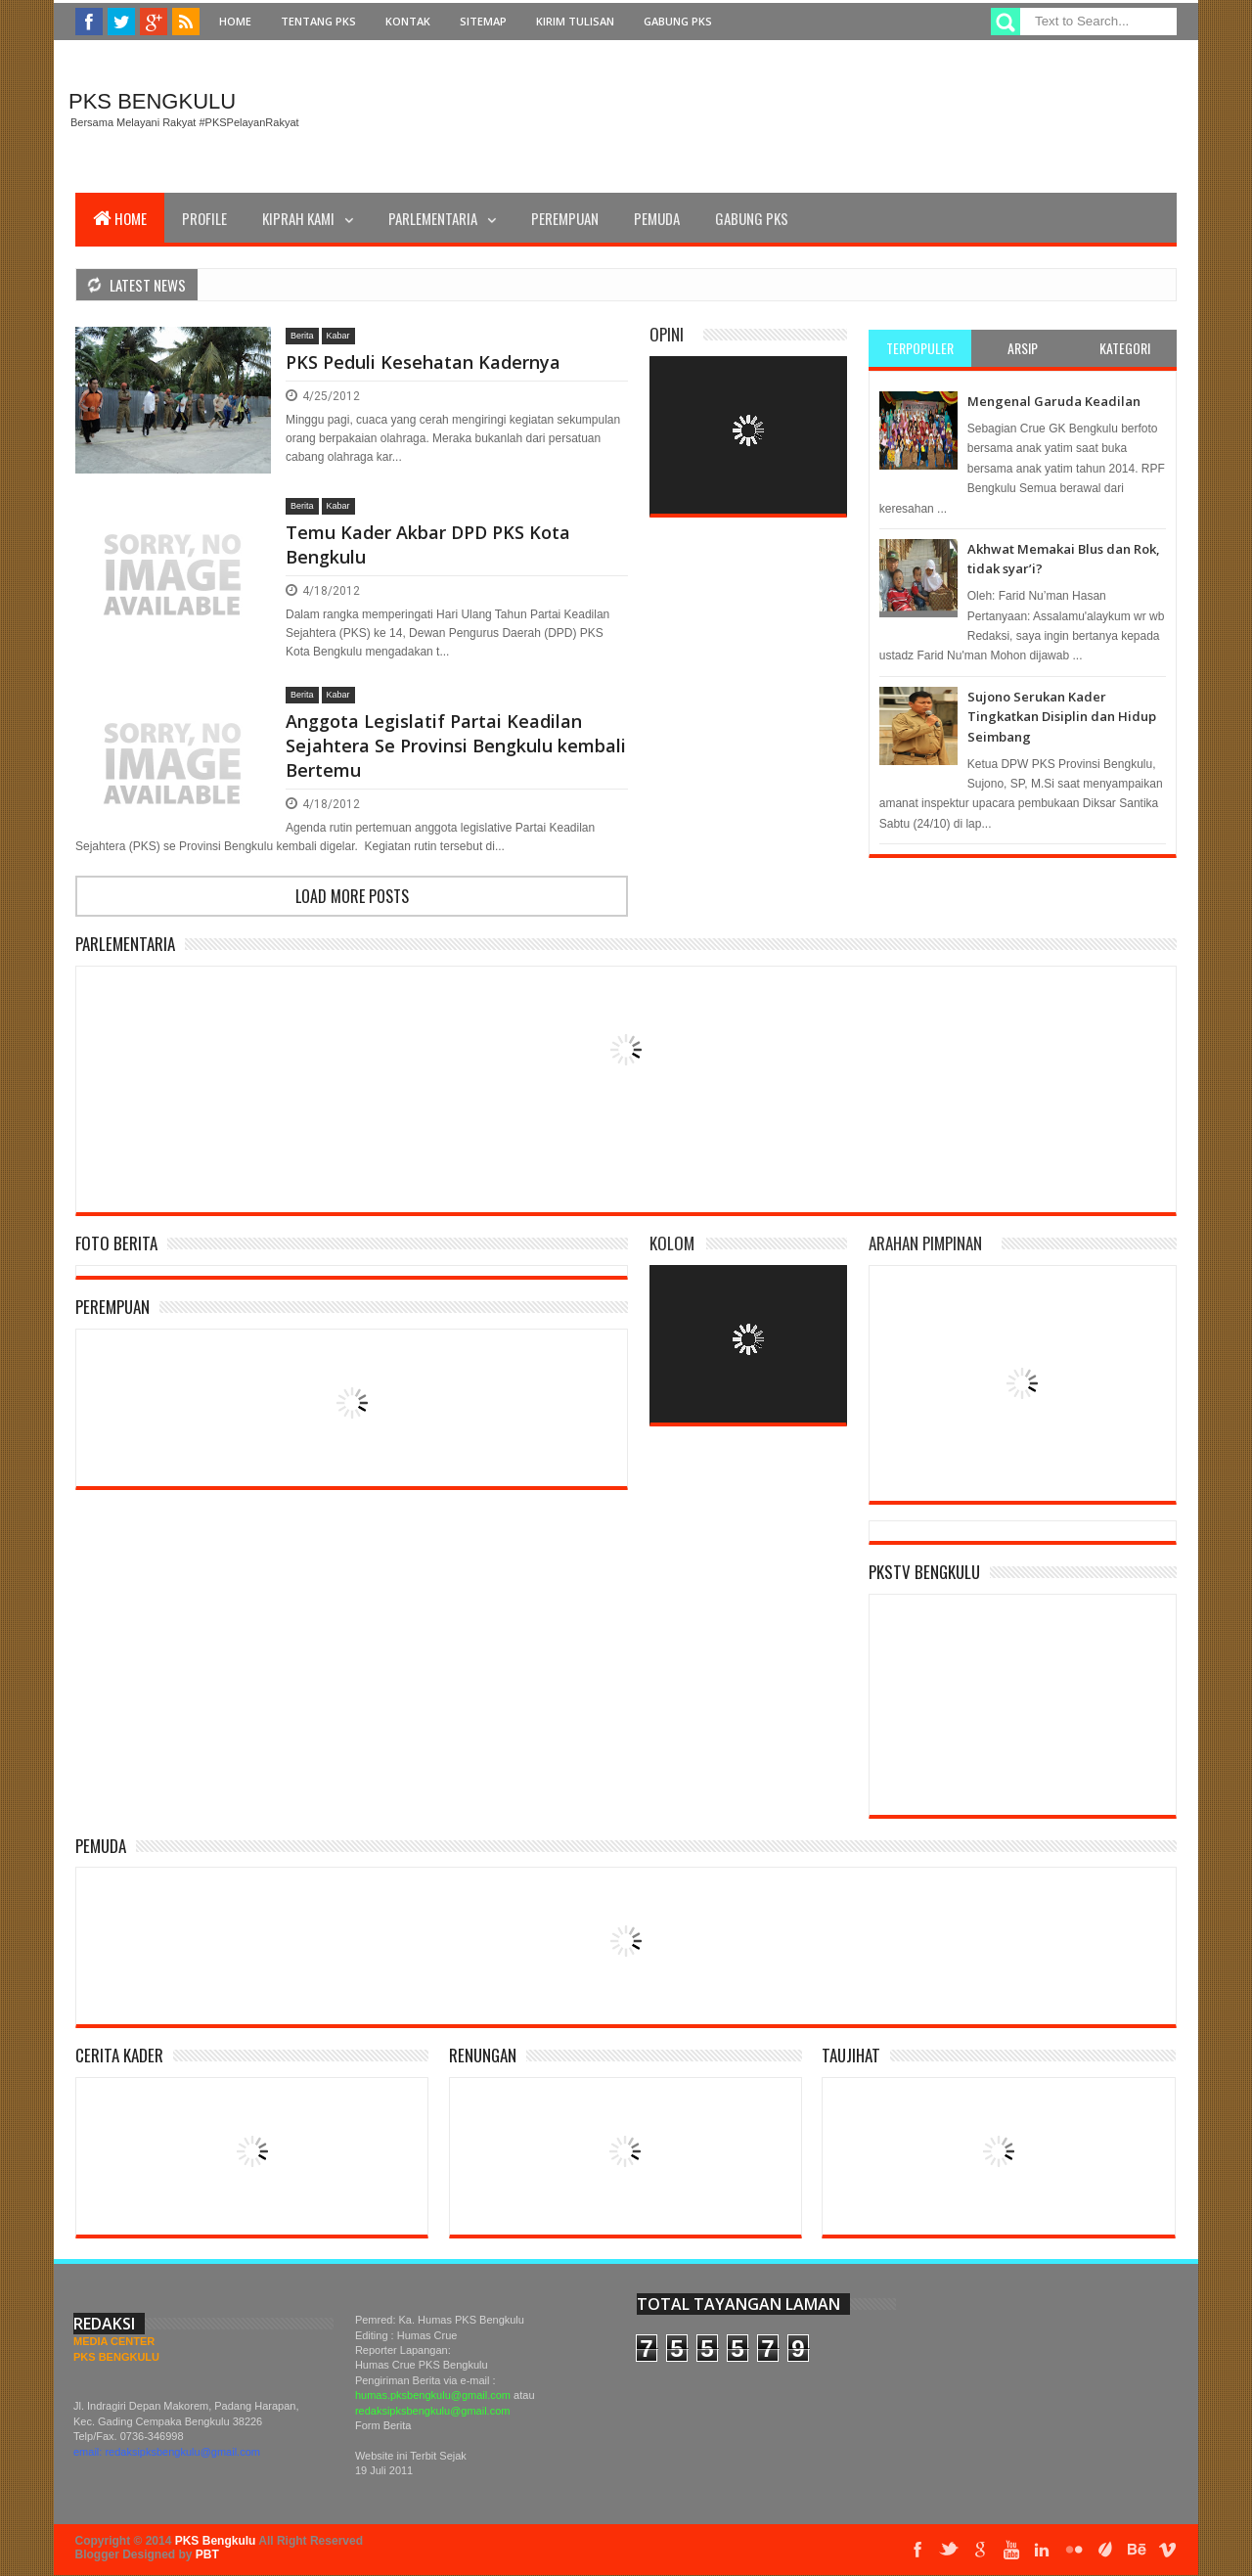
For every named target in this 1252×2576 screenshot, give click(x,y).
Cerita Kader (119, 2055)
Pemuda (657, 218)
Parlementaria (432, 218)
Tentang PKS (318, 21)
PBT (207, 2554)
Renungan (482, 2055)
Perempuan (565, 218)
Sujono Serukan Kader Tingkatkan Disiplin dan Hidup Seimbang (1061, 717)
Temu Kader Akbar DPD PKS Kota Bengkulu (428, 544)
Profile (204, 218)
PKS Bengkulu (152, 101)
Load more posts (352, 896)
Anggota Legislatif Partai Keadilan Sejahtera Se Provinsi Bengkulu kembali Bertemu (456, 745)
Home (235, 21)
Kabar (338, 335)
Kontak (407, 21)
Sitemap (483, 21)
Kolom (671, 1243)
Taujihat (851, 2055)
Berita (302, 335)
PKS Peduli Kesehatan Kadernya (423, 362)
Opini (666, 334)
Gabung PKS (678, 21)
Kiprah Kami (298, 218)
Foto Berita (116, 1243)
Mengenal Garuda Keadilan (1053, 401)
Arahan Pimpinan (925, 1243)
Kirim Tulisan (575, 21)
